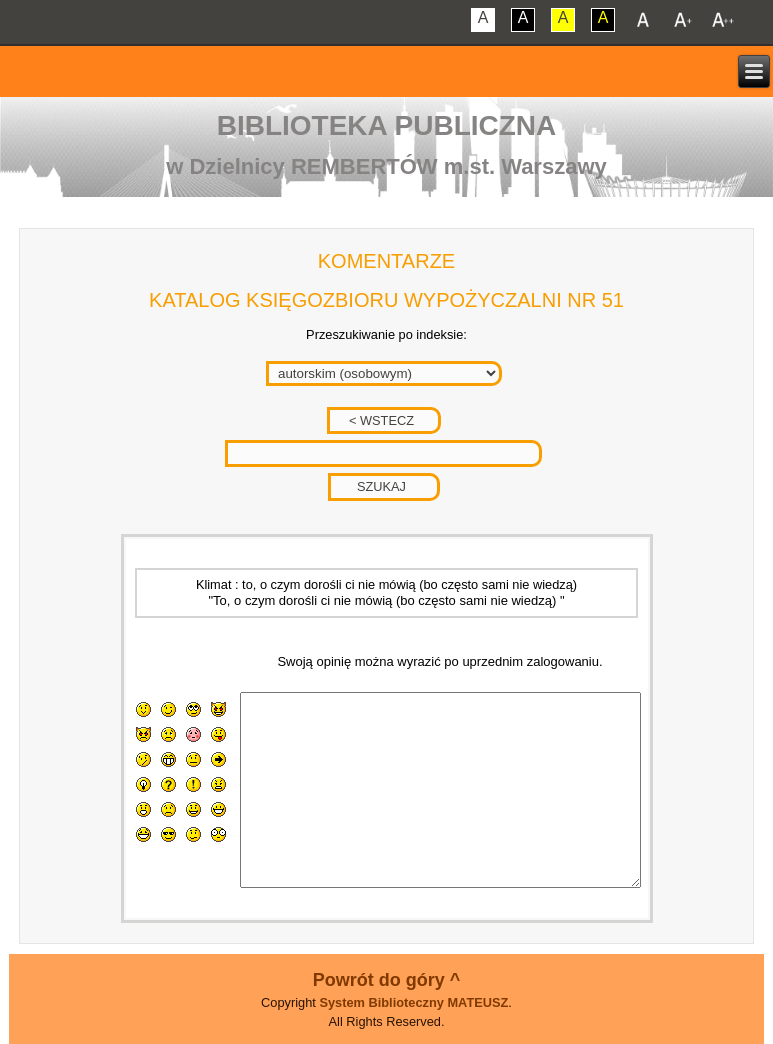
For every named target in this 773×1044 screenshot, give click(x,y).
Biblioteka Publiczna (387, 125)
